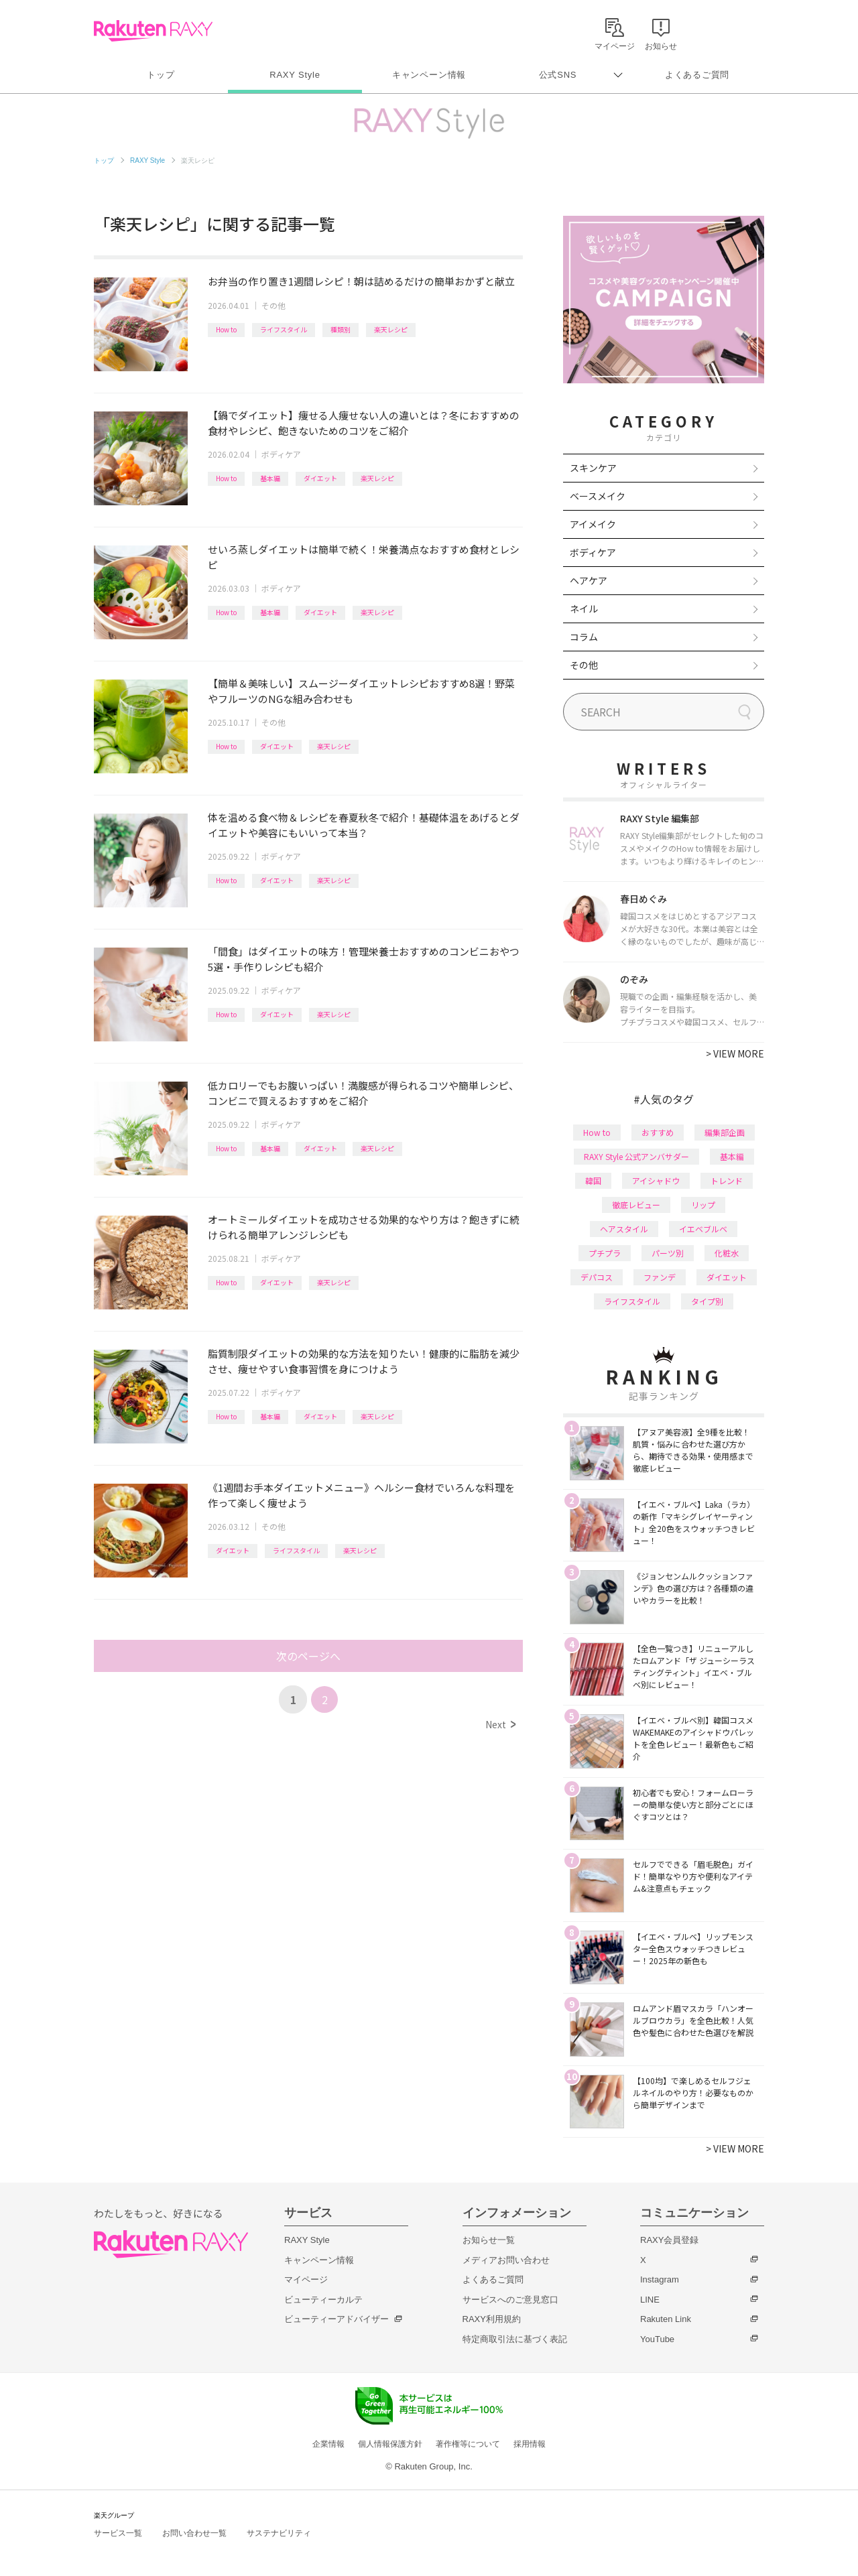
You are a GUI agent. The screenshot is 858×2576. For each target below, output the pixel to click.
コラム (584, 636)
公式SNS (558, 75)
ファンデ (660, 1277)
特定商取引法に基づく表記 (515, 2339)
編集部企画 (724, 1132)
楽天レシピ (391, 329)
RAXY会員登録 (669, 2240)
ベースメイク (597, 496)
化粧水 (727, 1253)
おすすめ (657, 1132)
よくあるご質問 (697, 75)
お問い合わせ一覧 (194, 2533)
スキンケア (593, 467)
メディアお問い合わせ (506, 2260)
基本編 (270, 478)
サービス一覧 (118, 2533)
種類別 (340, 329)
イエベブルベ (703, 1228)
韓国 (593, 1180)
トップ (160, 75)
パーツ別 (668, 1253)
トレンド (727, 1180)
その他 (273, 305)
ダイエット (320, 478)
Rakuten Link (665, 2319)
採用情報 (529, 2444)
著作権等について (468, 2444)
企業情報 (328, 2444)
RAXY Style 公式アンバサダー (636, 1156)
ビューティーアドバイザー (336, 2319)
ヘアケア (588, 580)
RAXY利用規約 (492, 2319)
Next (500, 1724)
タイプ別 (707, 1301)
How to (226, 329)
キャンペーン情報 (429, 75)
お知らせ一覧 (489, 2240)
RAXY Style (294, 75)
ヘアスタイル (624, 1228)
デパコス (596, 1277)
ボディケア (281, 454)
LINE (650, 2300)
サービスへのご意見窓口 (510, 2300)
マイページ (306, 2279)
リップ (703, 1204)
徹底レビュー (636, 1204)
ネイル (584, 608)
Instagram (659, 2279)
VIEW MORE (735, 1053)
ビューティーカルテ (323, 2300)
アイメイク (593, 524)
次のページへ (308, 1656)
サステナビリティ (279, 2533)
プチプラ (605, 1253)
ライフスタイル (283, 329)
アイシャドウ (656, 1180)
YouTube (657, 2339)
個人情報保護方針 (390, 2444)
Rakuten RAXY (153, 31)
